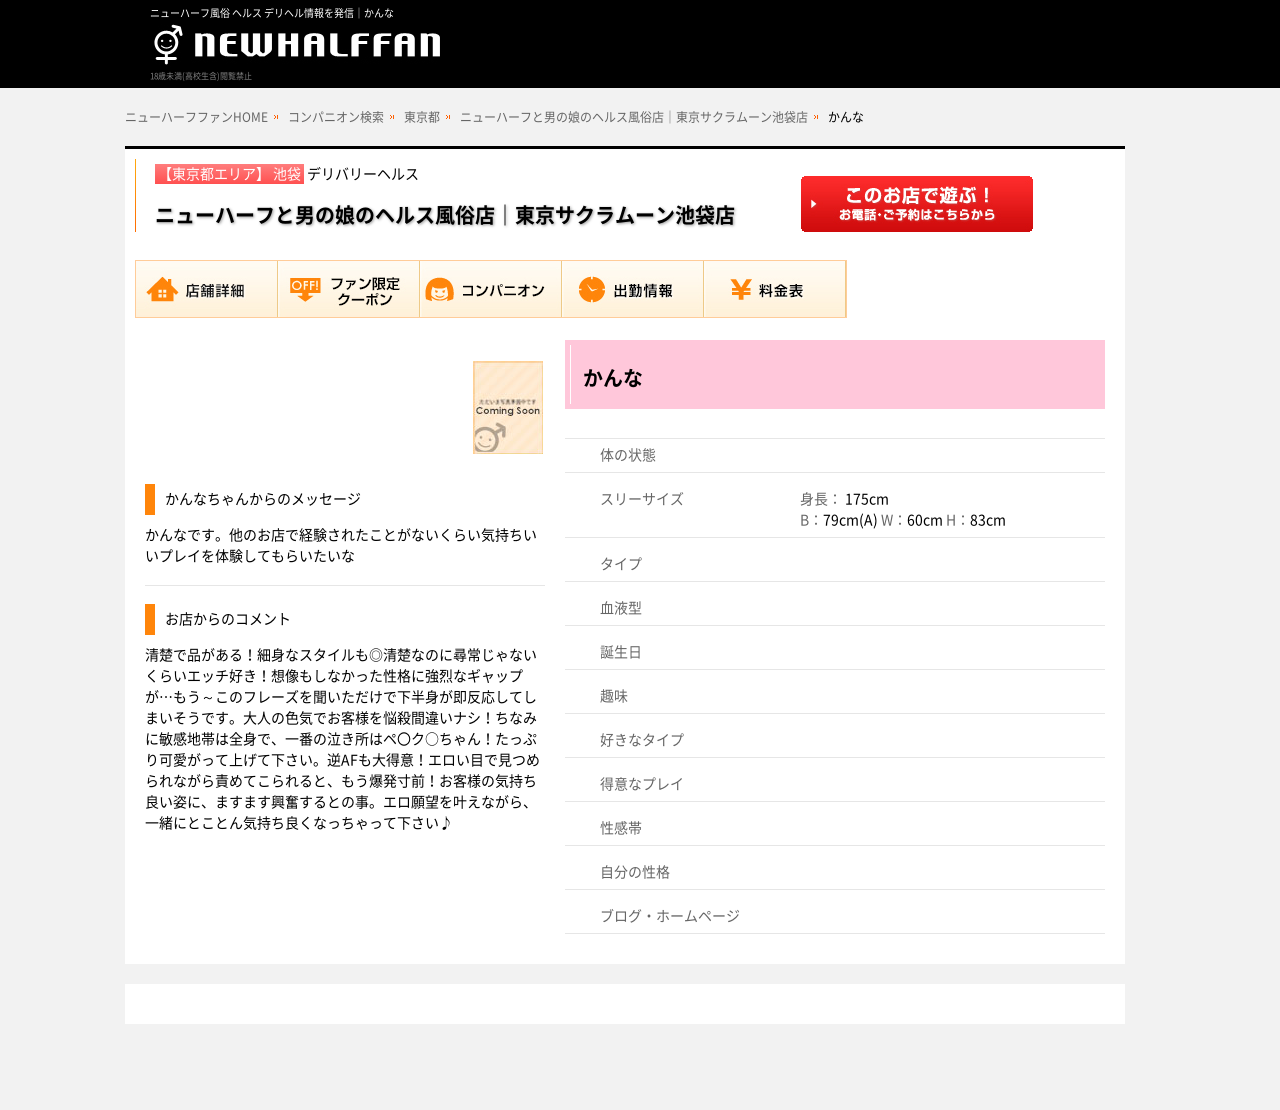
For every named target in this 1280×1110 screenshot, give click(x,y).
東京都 (422, 117)
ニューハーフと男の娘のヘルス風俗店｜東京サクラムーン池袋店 (634, 117)
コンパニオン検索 (336, 117)
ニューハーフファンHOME (196, 117)
